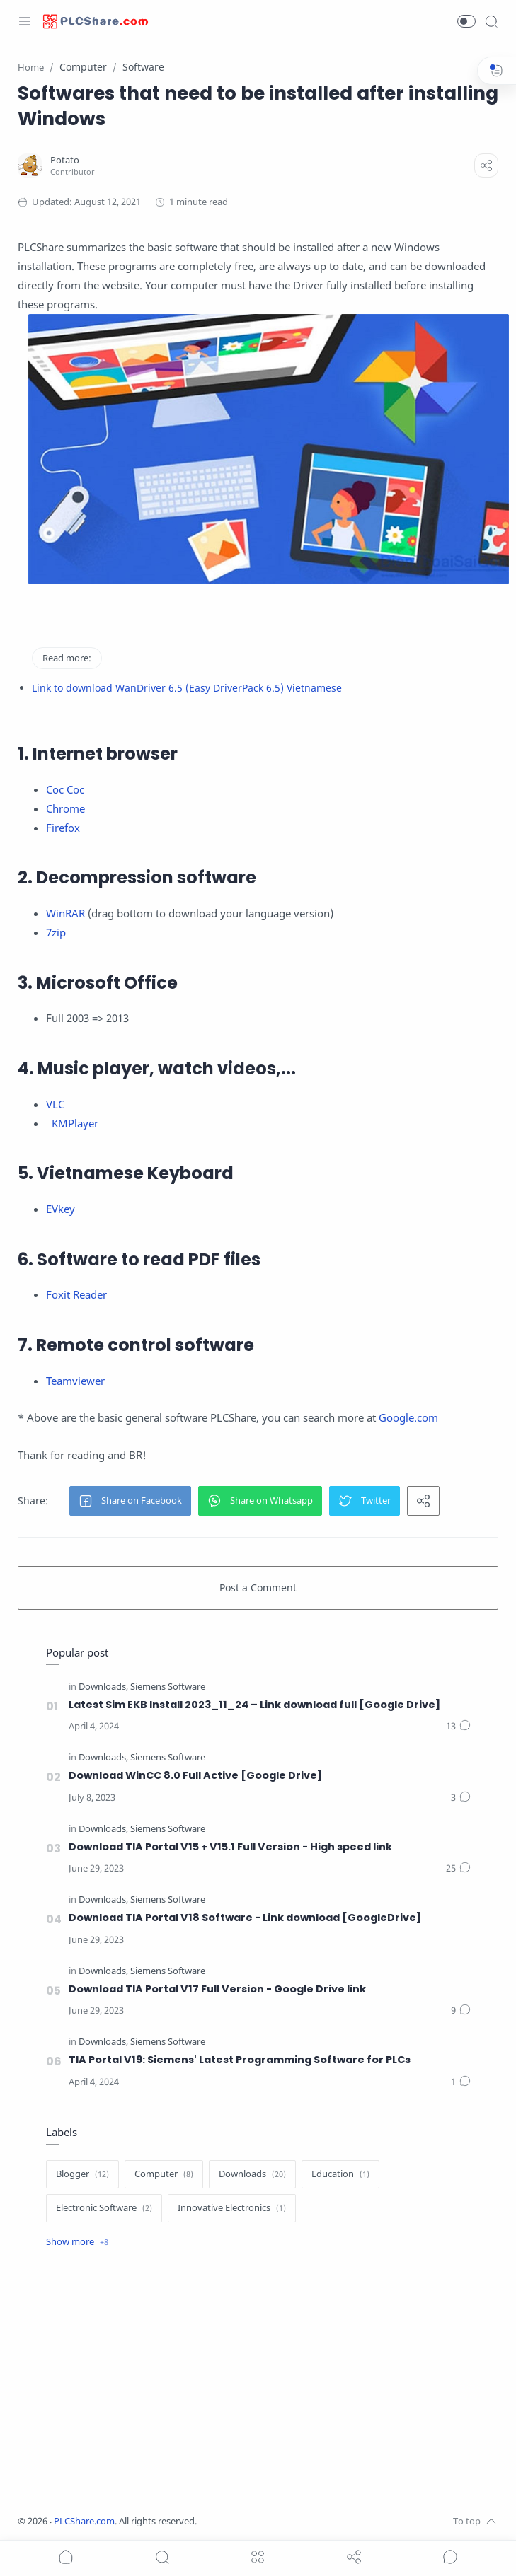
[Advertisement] (258, 2384)
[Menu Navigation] (25, 21)
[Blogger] (82, 2174)
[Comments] (458, 1726)
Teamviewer (75, 1381)
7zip (56, 932)
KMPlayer (75, 1123)
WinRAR (65, 913)
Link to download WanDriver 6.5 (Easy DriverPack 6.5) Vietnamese (187, 688)
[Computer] (164, 2174)
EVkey (60, 1209)
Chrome (65, 808)
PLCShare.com (84, 2521)
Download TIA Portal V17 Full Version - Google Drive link (217, 1989)
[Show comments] (450, 2557)
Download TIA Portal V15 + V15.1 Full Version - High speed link (230, 1847)
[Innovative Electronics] (232, 2208)
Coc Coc (65, 789)
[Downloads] (103, 1687)
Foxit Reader (76, 1294)
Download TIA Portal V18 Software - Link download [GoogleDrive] (245, 1917)
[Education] (340, 2174)
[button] (466, 21)
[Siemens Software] (167, 1687)
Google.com (408, 1417)
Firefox (63, 827)
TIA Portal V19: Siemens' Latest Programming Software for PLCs (240, 2060)
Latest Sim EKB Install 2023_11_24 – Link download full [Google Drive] (254, 1705)
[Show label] (77, 2242)
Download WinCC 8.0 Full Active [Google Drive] (195, 1775)
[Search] (491, 21)
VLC (55, 1104)
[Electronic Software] (104, 2208)
